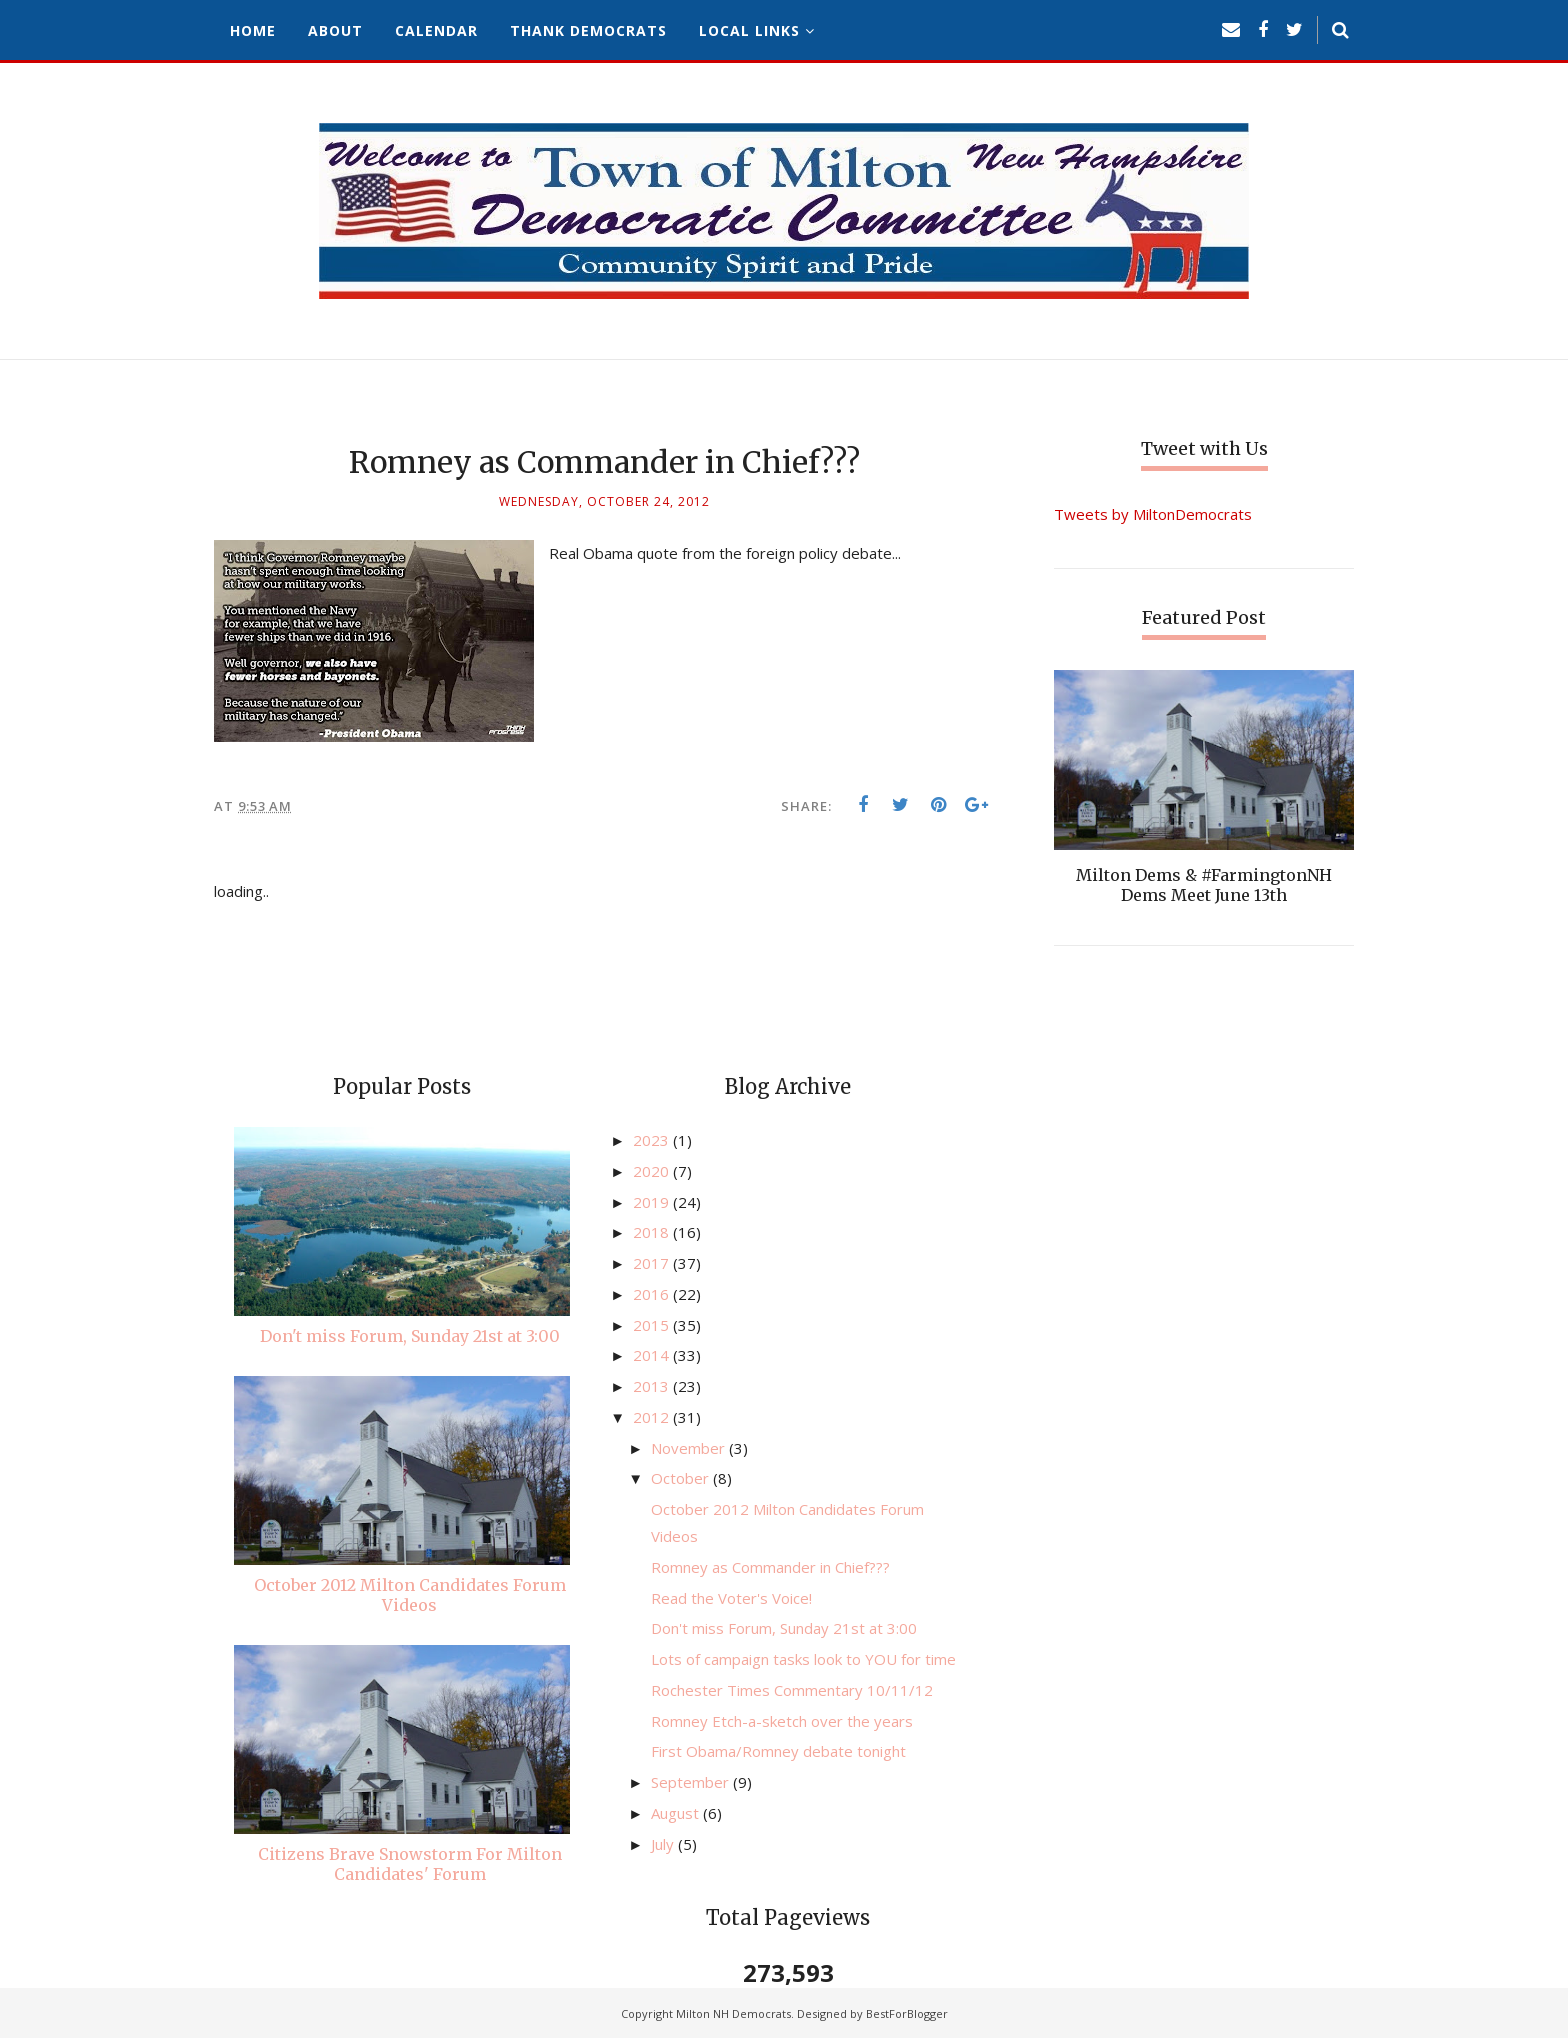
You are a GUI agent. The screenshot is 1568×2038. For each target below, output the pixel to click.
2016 (653, 1294)
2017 (653, 1263)
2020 (653, 1171)
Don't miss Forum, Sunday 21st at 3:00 (410, 1336)
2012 (653, 1417)
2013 (653, 1386)
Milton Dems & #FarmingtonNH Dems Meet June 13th (1204, 885)
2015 (653, 1325)
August (677, 1813)
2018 (653, 1232)
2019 (653, 1202)
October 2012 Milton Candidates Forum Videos (410, 1595)
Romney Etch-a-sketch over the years (782, 1721)
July (664, 1844)
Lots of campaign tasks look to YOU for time (803, 1659)
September (692, 1782)
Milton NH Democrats (733, 2013)
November (690, 1448)
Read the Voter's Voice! (731, 1598)
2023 (653, 1140)
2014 (653, 1355)
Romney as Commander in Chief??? (770, 1567)
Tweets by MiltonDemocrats (1153, 514)
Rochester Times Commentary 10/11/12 (792, 1690)
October (682, 1478)
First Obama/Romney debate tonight (778, 1751)
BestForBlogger (907, 2013)
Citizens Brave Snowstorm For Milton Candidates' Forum (410, 1864)
